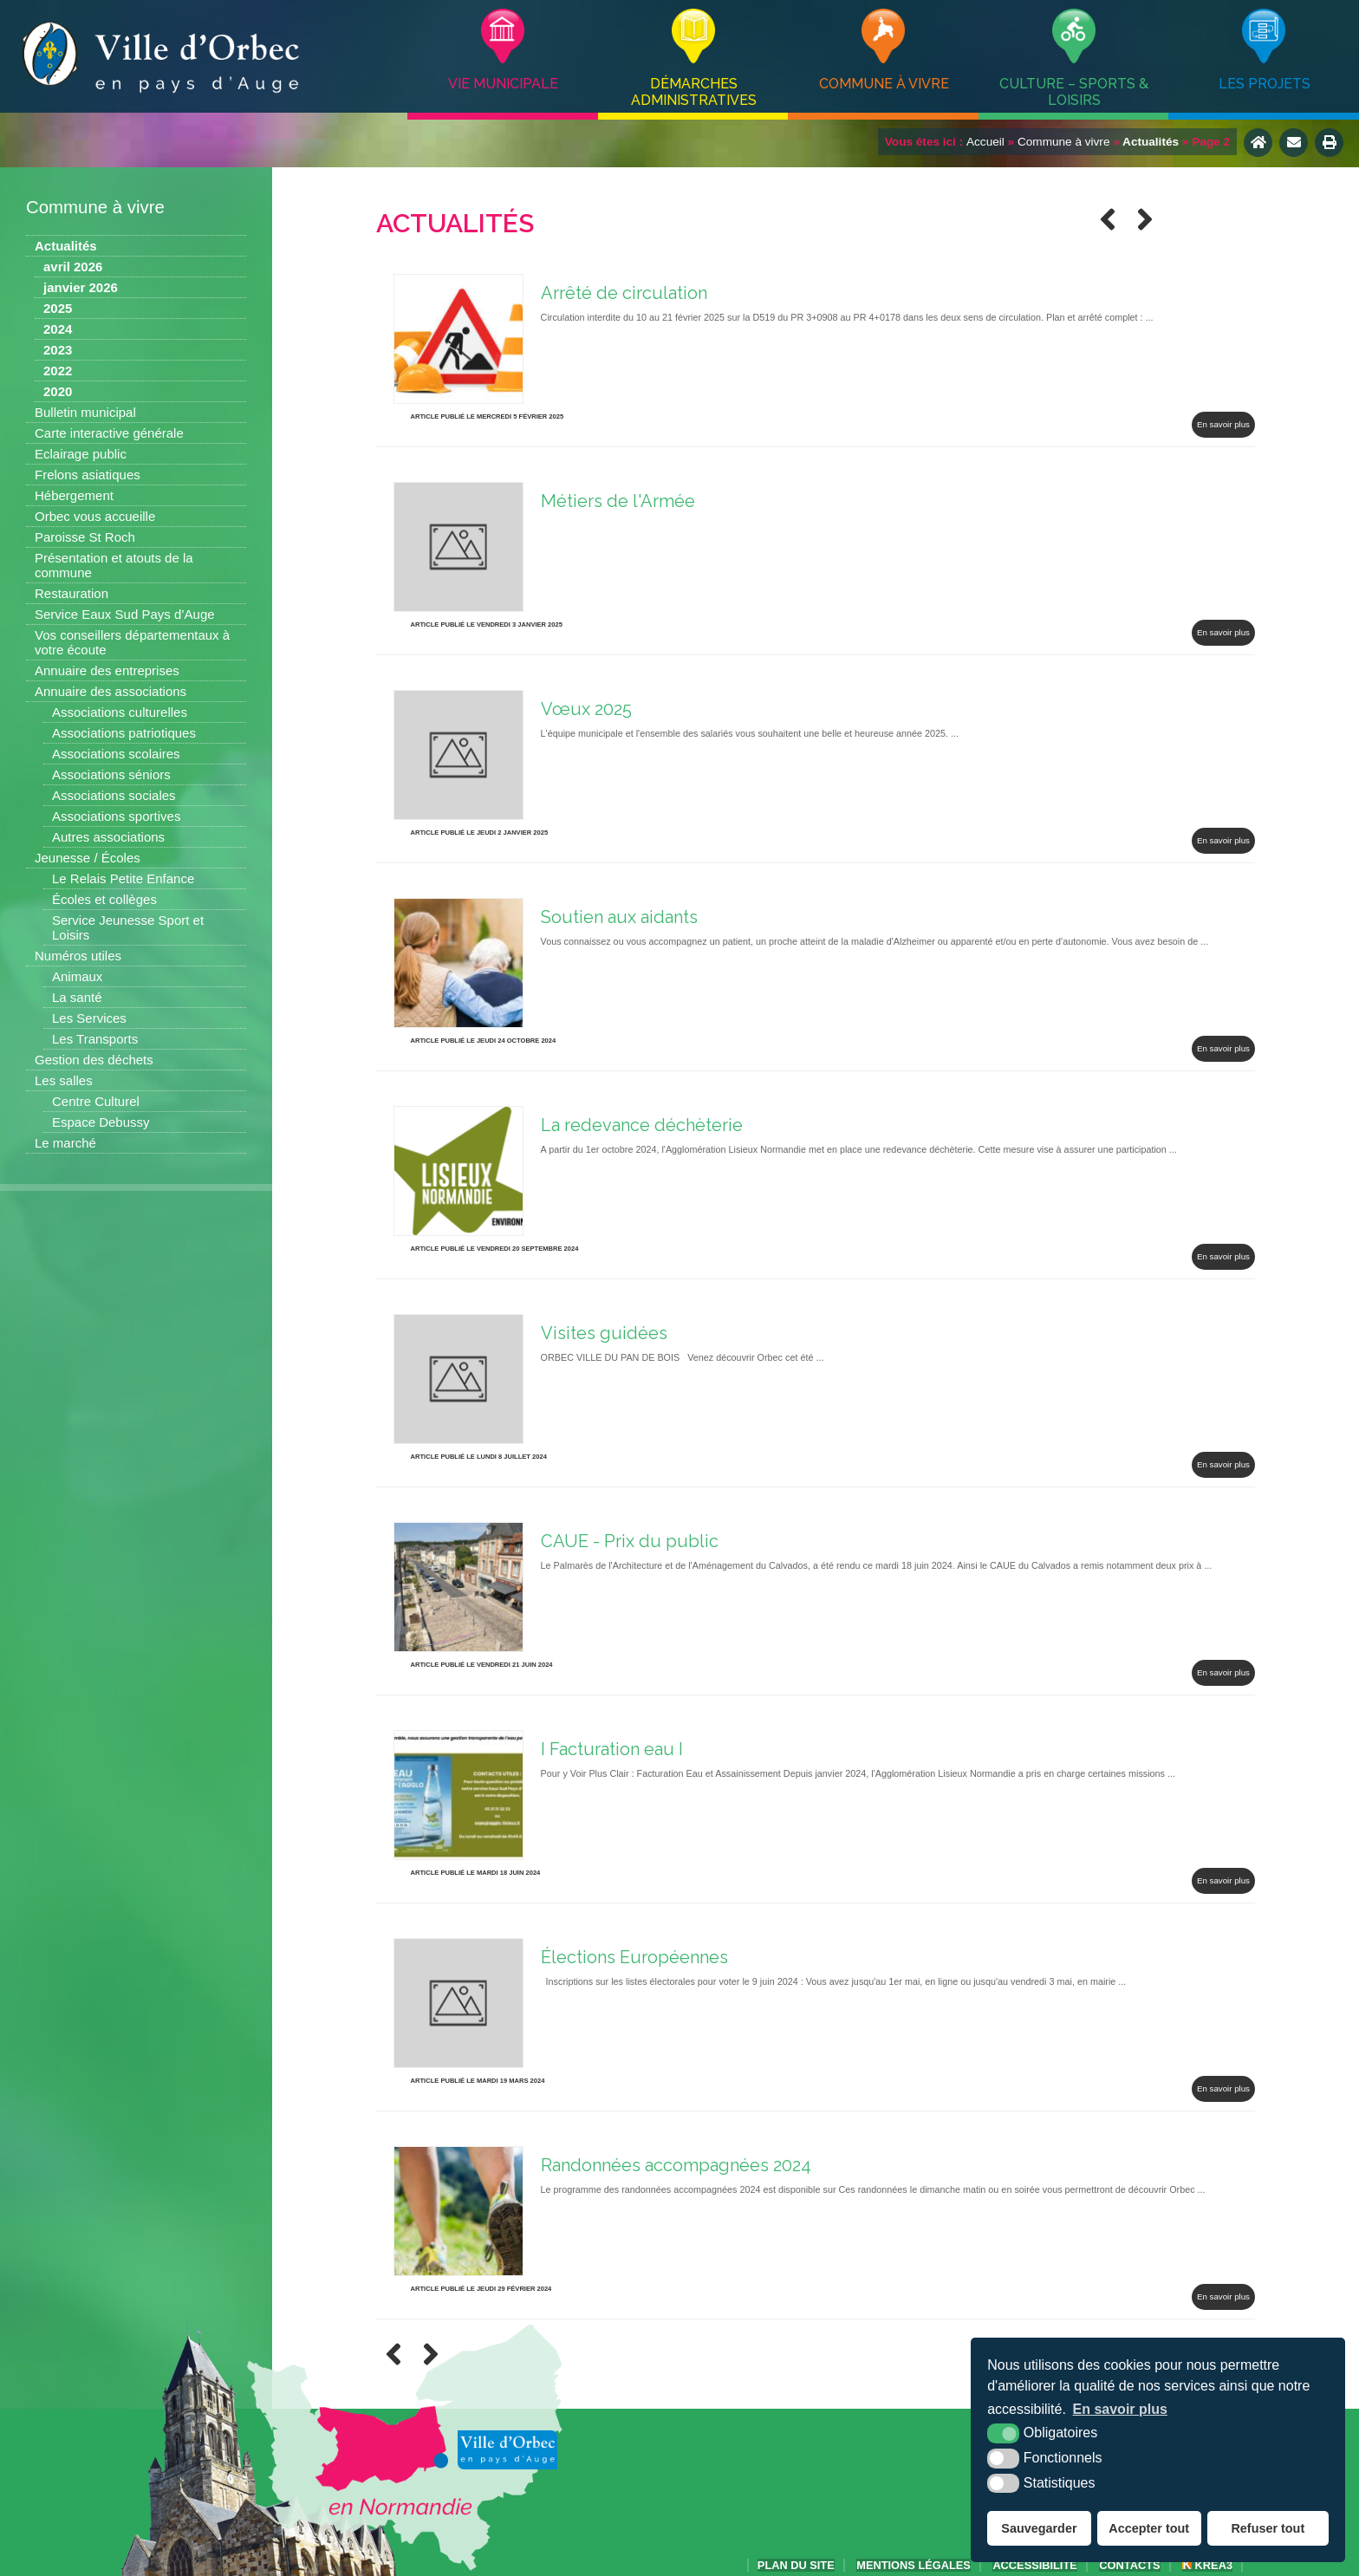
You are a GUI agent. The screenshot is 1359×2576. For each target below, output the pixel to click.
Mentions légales (913, 2565)
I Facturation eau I (612, 1749)
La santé (77, 997)
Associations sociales (114, 795)
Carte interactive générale (109, 433)
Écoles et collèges (104, 899)
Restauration (71, 593)
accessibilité (1034, 2565)
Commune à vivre (884, 83)
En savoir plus (1223, 424)
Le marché (65, 1142)
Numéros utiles (78, 955)
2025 (57, 308)
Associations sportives (116, 816)
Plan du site (796, 2565)
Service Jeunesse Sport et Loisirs (128, 927)
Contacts (1129, 2565)
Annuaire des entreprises (107, 670)
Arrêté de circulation (624, 293)
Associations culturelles (119, 712)
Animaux (77, 976)
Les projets (1264, 83)
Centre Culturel (96, 1101)
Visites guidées (604, 1333)
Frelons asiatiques (87, 474)
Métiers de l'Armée (618, 501)
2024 (57, 329)
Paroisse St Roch (85, 537)
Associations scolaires (116, 753)
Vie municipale (503, 83)
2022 (57, 370)
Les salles (64, 1080)
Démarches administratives (694, 91)
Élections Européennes (634, 1957)
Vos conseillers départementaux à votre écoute (132, 642)
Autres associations (108, 836)
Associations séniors (111, 774)
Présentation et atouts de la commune (114, 565)
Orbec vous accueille (95, 516)
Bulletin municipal (85, 412)
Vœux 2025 (586, 709)
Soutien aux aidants (619, 917)
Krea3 (1207, 2565)
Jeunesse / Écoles (87, 857)
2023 (57, 349)
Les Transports (95, 1038)
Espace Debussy (101, 1122)
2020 (57, 391)
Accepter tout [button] (1149, 2528)
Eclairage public (81, 453)
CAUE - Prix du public (630, 1541)
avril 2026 (72, 266)
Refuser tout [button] (1267, 2528)
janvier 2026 (80, 287)
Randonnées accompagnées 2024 (676, 2165)
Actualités (66, 245)
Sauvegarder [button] (1038, 2528)
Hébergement (74, 495)
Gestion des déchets (94, 1059)
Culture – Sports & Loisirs (1073, 91)
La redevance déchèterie (642, 1125)
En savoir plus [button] (1120, 2409)
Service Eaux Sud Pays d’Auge (125, 614)
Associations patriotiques (124, 732)
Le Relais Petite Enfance (123, 878)
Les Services (89, 1018)
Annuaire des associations (110, 691)
